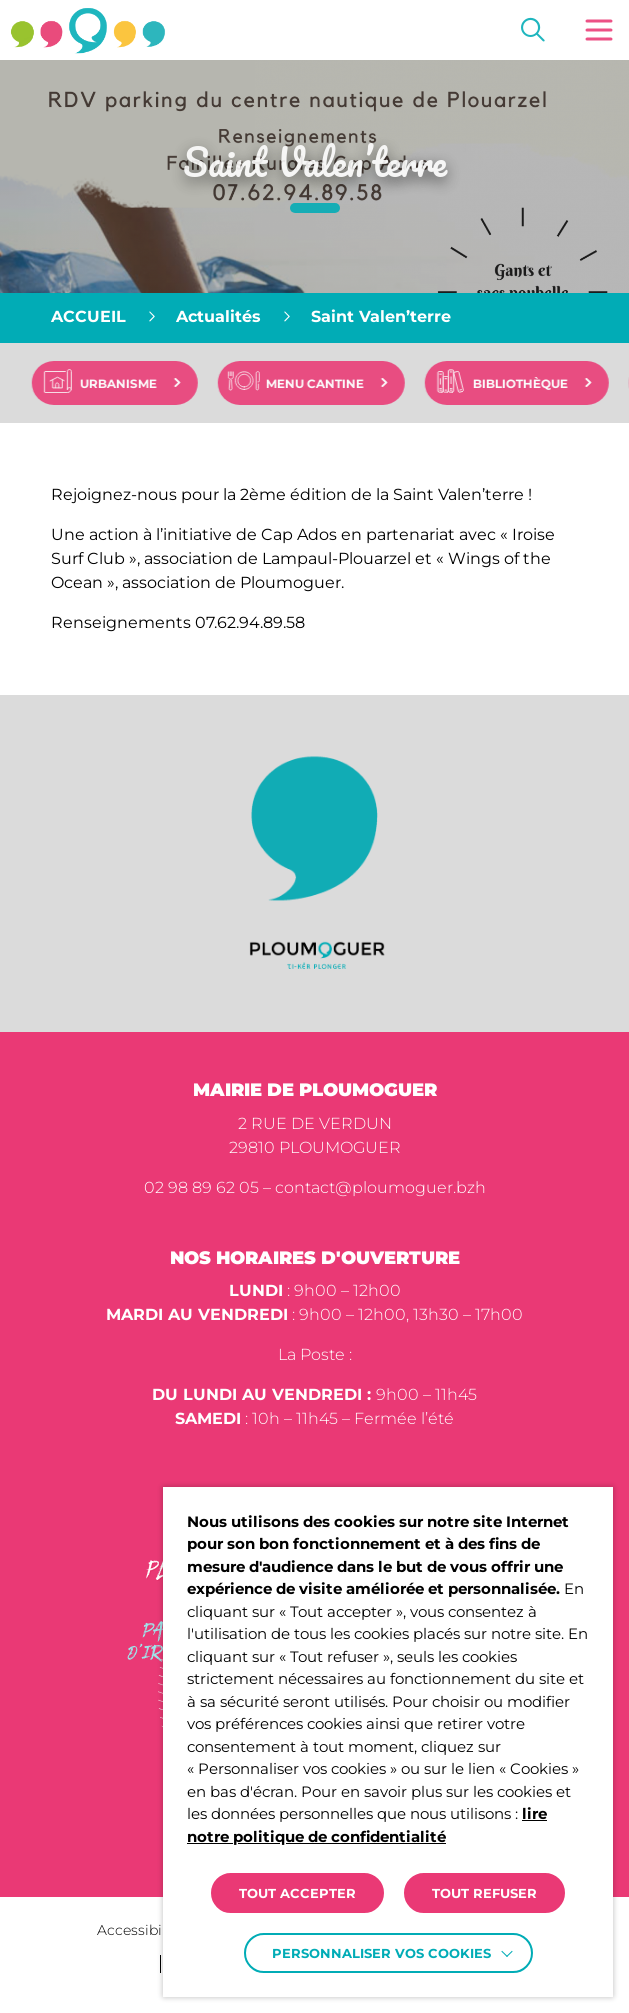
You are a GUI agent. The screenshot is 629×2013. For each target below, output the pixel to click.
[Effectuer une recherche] (533, 30)
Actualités (218, 316)
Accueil (88, 316)
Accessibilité (140, 1930)
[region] (314, 318)
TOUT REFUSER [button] (484, 1893)
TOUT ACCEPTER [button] (297, 1893)
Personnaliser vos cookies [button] (381, 1953)
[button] (599, 30)
